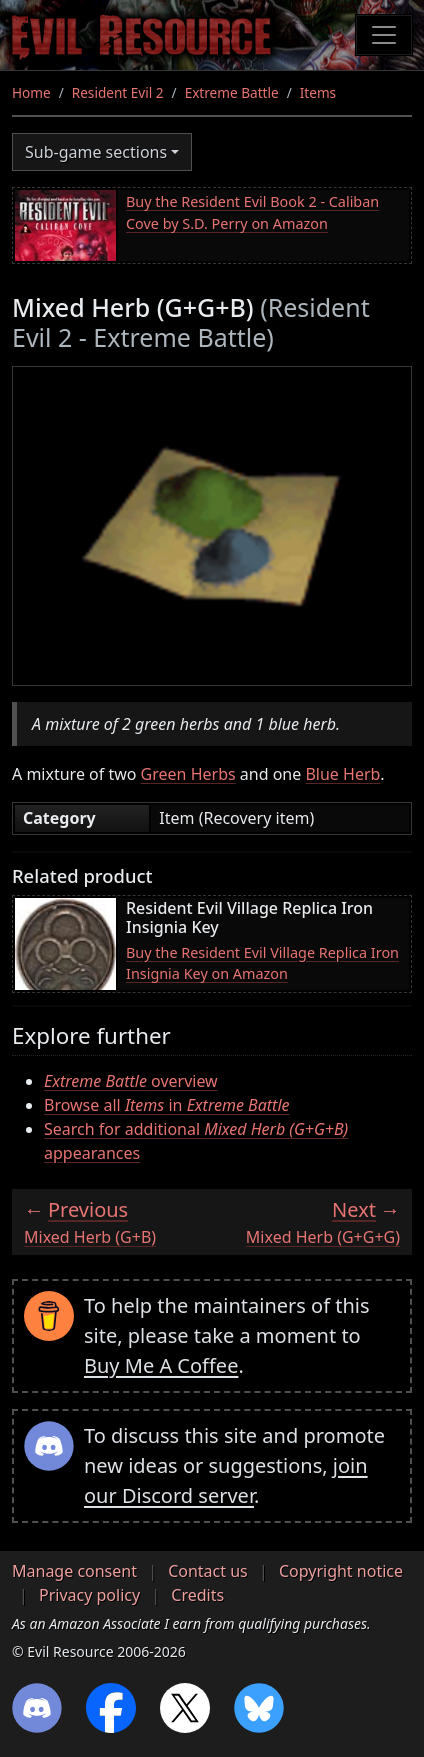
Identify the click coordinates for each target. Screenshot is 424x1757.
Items (318, 92)
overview (131, 1081)
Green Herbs (188, 774)
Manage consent (74, 1571)
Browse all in (167, 1105)
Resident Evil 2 (118, 92)
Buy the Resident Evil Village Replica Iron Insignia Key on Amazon (262, 963)
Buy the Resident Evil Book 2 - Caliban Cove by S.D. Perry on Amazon (252, 212)
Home (31, 92)
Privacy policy (89, 1595)
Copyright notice (341, 1571)
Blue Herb (342, 774)
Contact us (208, 1571)
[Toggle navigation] (384, 35)
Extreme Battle (232, 92)
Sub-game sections (96, 152)
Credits (197, 1595)
